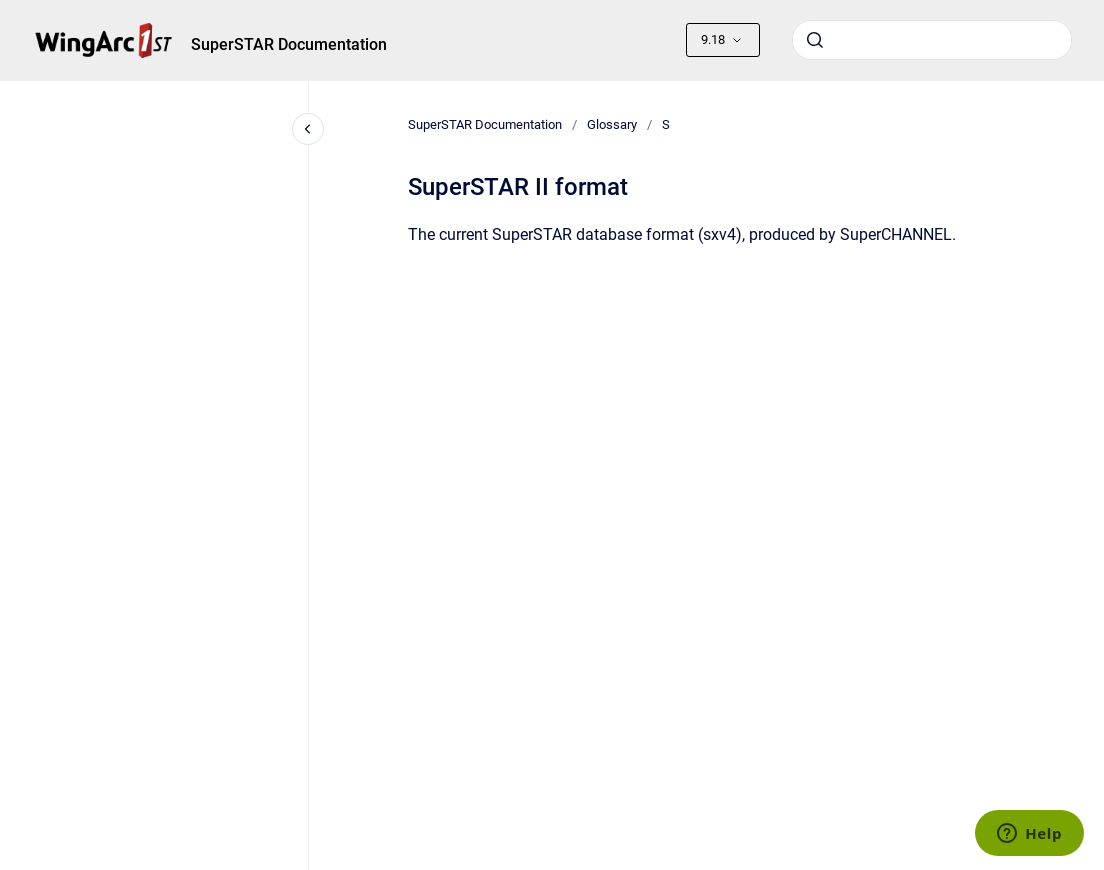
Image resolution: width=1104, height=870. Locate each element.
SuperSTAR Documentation (289, 44)
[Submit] (815, 40)
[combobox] (932, 40)
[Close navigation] (308, 129)
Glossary (612, 124)
